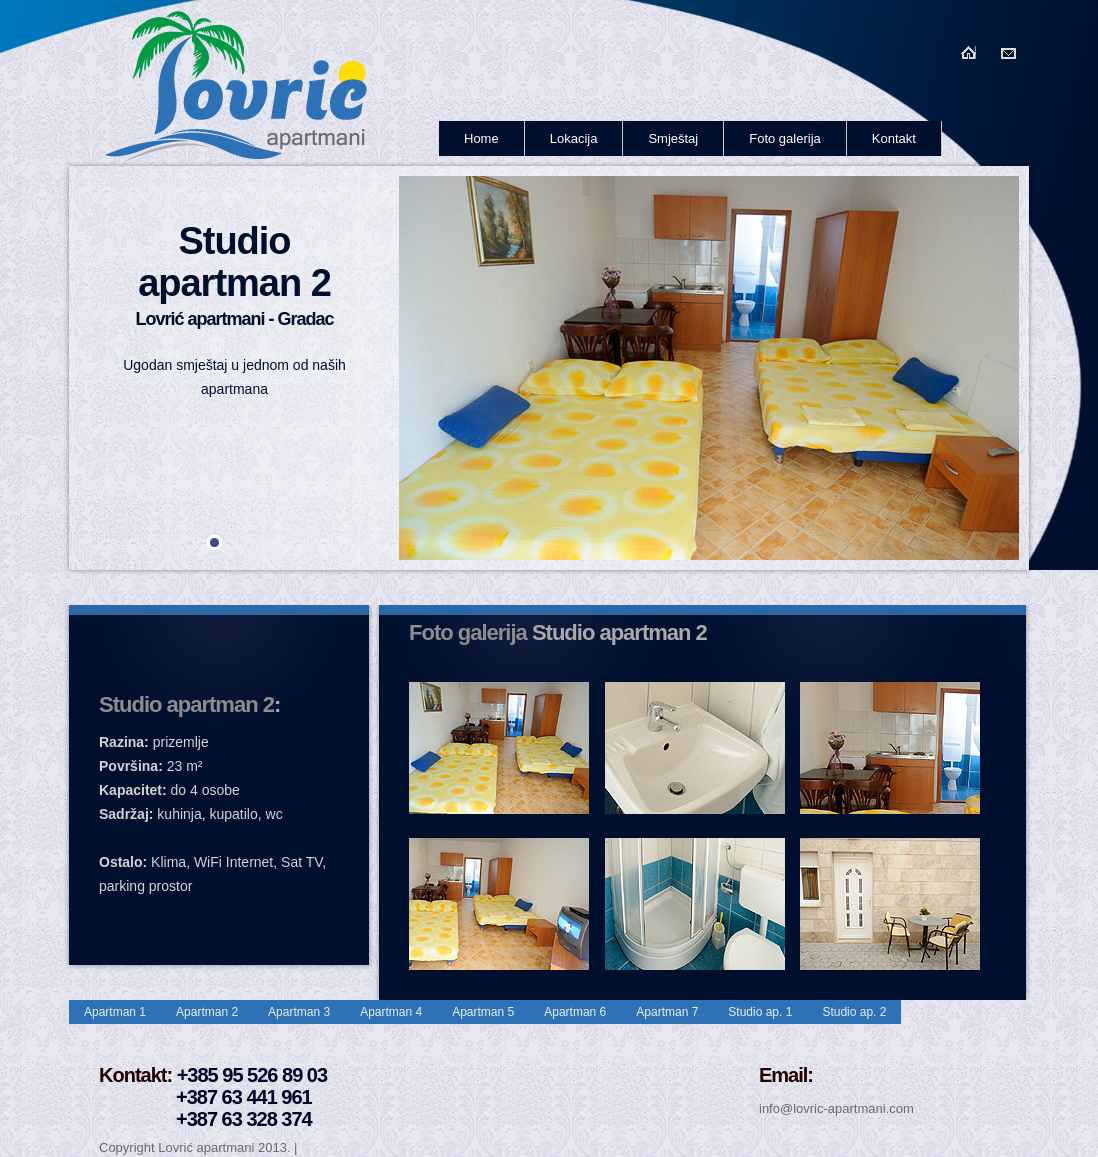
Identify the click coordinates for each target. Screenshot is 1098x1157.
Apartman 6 (575, 1012)
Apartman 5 (483, 1012)
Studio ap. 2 (854, 1012)
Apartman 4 (391, 1012)
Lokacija (574, 138)
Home (481, 138)
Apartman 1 (115, 1012)
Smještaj (673, 138)
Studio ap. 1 (760, 1012)
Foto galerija (785, 138)
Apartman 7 (667, 1012)
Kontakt (894, 138)
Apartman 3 (299, 1012)
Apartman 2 (207, 1012)
